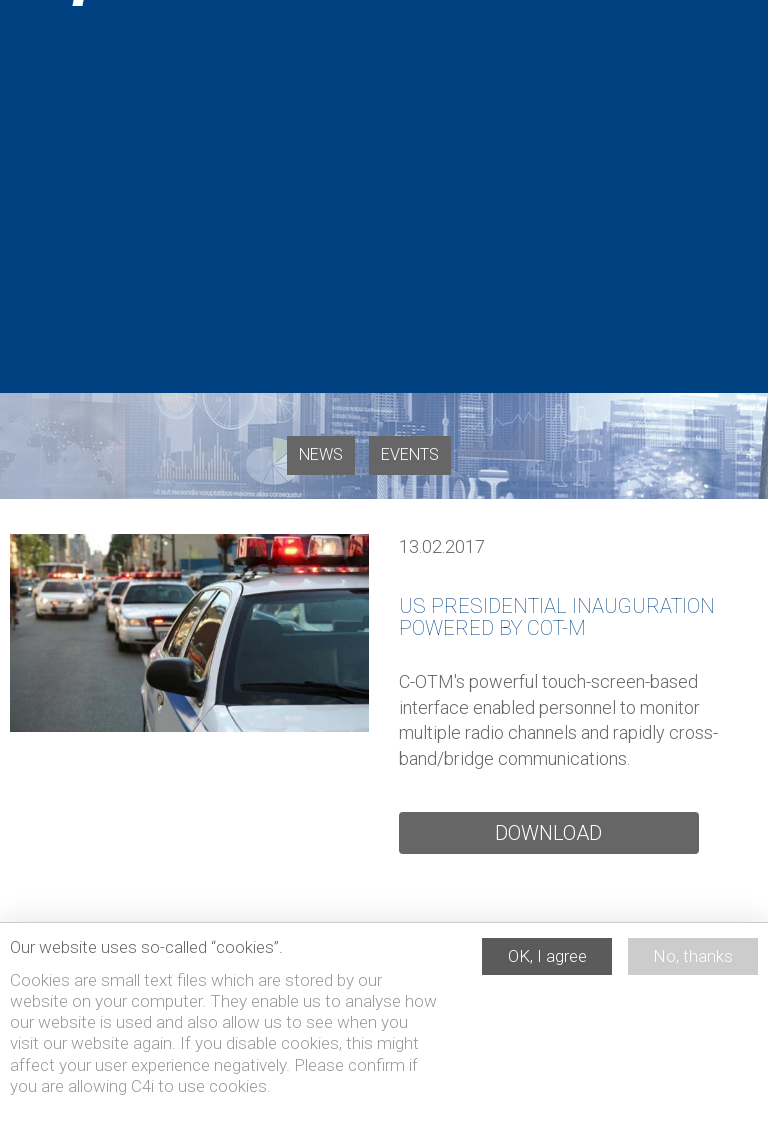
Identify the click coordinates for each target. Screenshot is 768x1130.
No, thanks (693, 965)
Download (548, 833)
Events (410, 454)
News (321, 454)
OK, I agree (547, 965)
